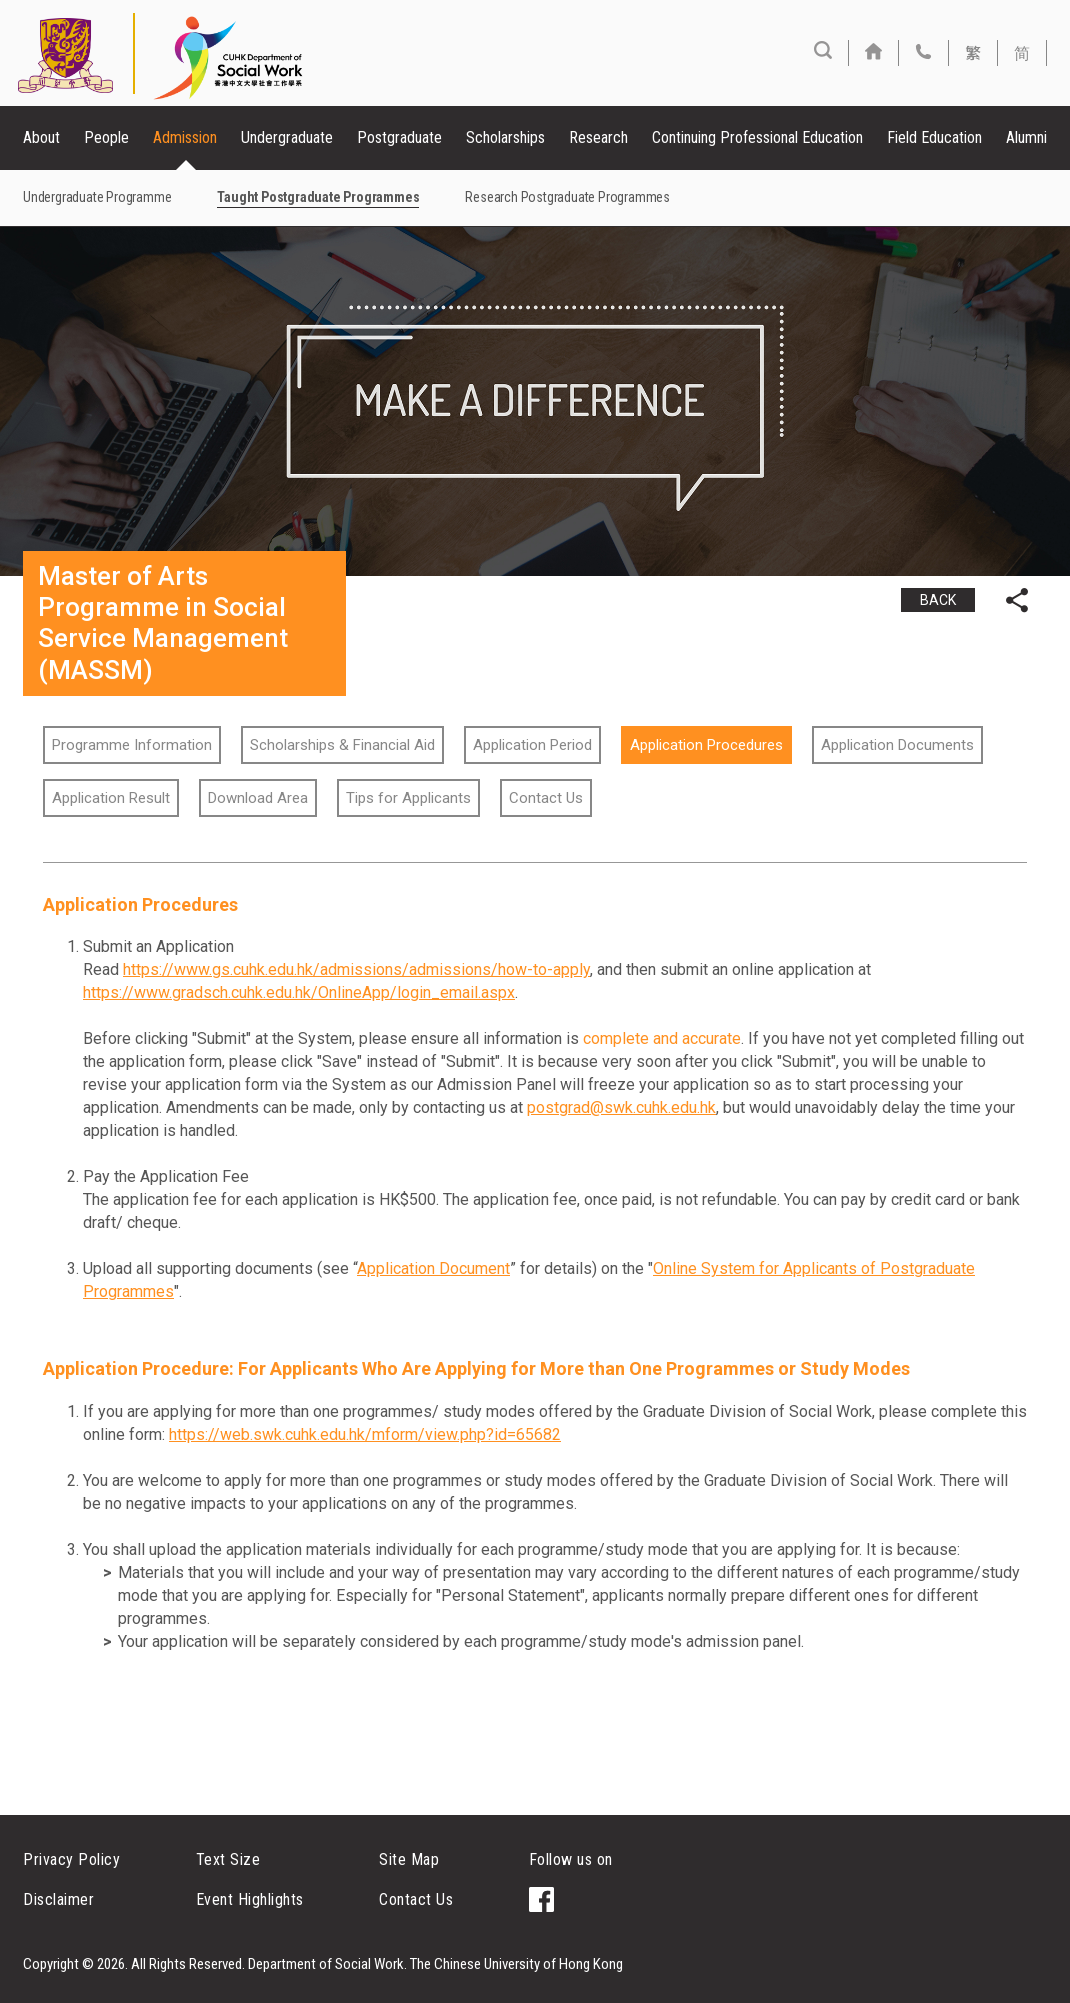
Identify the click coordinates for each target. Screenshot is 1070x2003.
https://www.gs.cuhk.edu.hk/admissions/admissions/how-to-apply (356, 969)
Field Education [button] (934, 137)
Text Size (228, 1859)
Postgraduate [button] (399, 137)
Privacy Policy (71, 1859)
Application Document (433, 1268)
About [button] (41, 137)
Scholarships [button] (505, 137)
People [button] (106, 137)
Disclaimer (58, 1899)
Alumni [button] (1026, 137)
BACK (938, 600)
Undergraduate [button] (287, 137)
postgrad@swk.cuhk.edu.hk (621, 1107)
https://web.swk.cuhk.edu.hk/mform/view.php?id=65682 (365, 1434)
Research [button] (598, 137)
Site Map (409, 1859)
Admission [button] (185, 137)
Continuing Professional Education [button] (757, 137)
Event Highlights (250, 1899)
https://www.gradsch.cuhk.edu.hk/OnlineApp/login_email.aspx (299, 992)
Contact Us (416, 1899)
